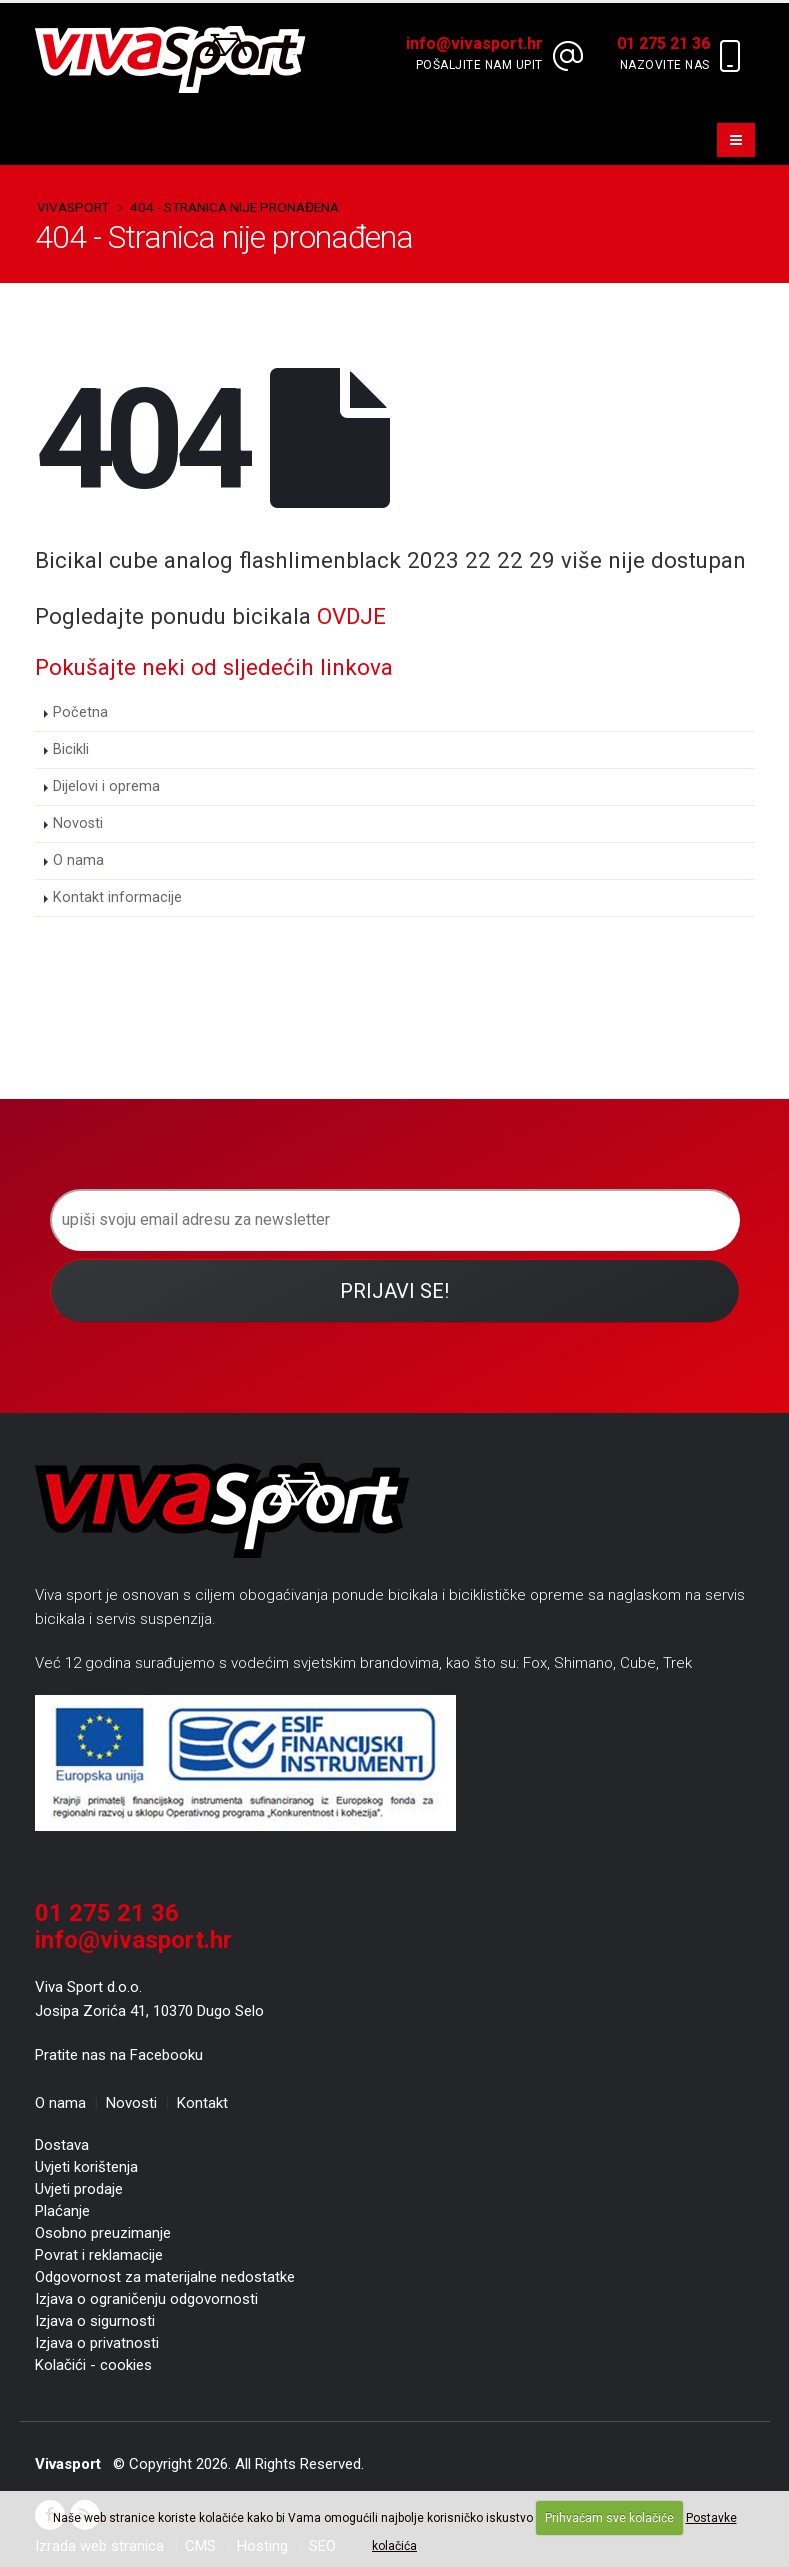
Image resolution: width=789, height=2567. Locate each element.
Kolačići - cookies (93, 2365)
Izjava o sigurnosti (95, 2321)
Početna (80, 712)
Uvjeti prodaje (79, 2189)
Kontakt (202, 2103)
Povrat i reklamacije (99, 2255)
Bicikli (71, 749)
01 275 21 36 (107, 1913)
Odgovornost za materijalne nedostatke (165, 2277)
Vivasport (73, 207)
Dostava (62, 2145)
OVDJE (351, 616)
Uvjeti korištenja (86, 2167)
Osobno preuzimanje (103, 2233)
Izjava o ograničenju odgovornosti (146, 2299)
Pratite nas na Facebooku (119, 2055)
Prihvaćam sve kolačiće (609, 2518)
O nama (78, 860)
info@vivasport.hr (133, 1940)
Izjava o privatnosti (97, 2343)
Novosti (78, 823)
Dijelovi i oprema (106, 786)
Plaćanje (62, 2211)
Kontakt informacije (117, 897)
